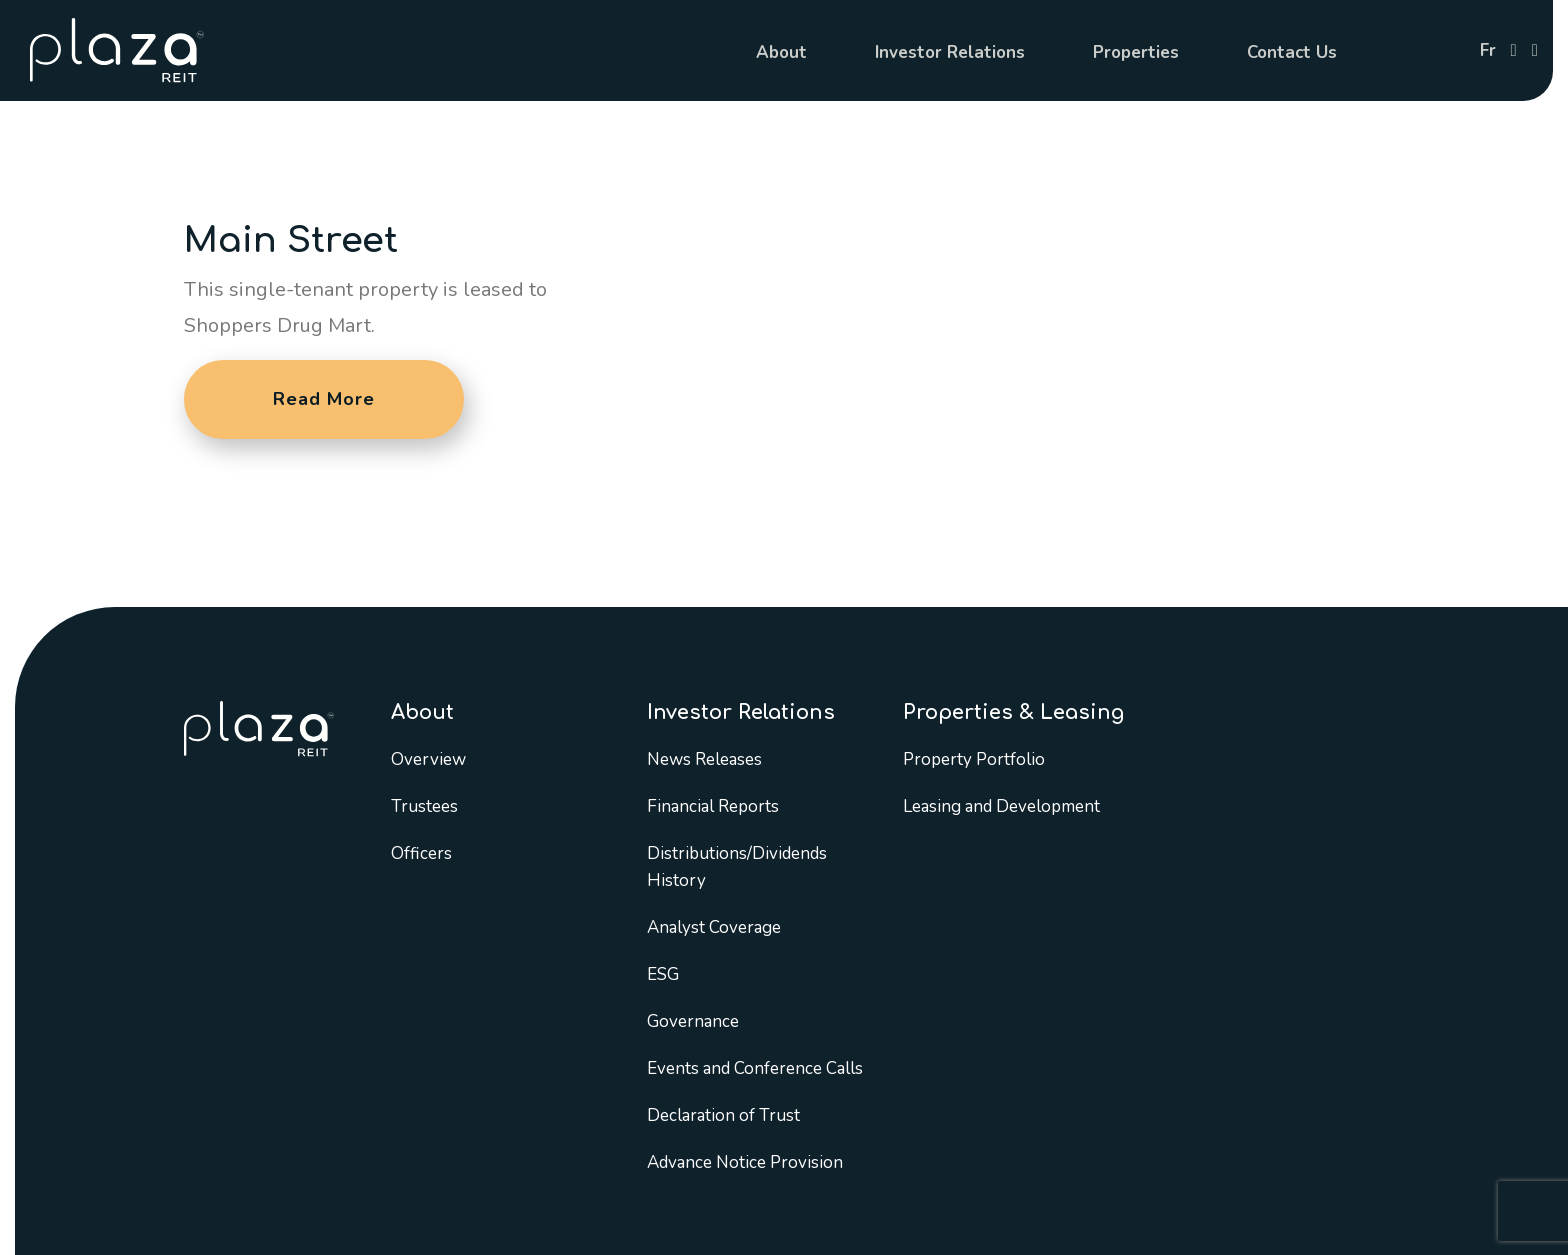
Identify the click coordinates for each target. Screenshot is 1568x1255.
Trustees (424, 806)
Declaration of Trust (723, 1115)
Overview (428, 759)
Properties (1136, 52)
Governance (693, 1021)
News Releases (704, 759)
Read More (324, 399)
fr (1488, 50)
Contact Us (1292, 52)
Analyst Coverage (714, 927)
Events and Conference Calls (755, 1068)
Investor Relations (950, 52)
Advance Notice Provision (745, 1162)
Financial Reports (713, 806)
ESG (663, 974)
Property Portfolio (974, 759)
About (781, 52)
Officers (421, 853)
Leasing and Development (1001, 806)
